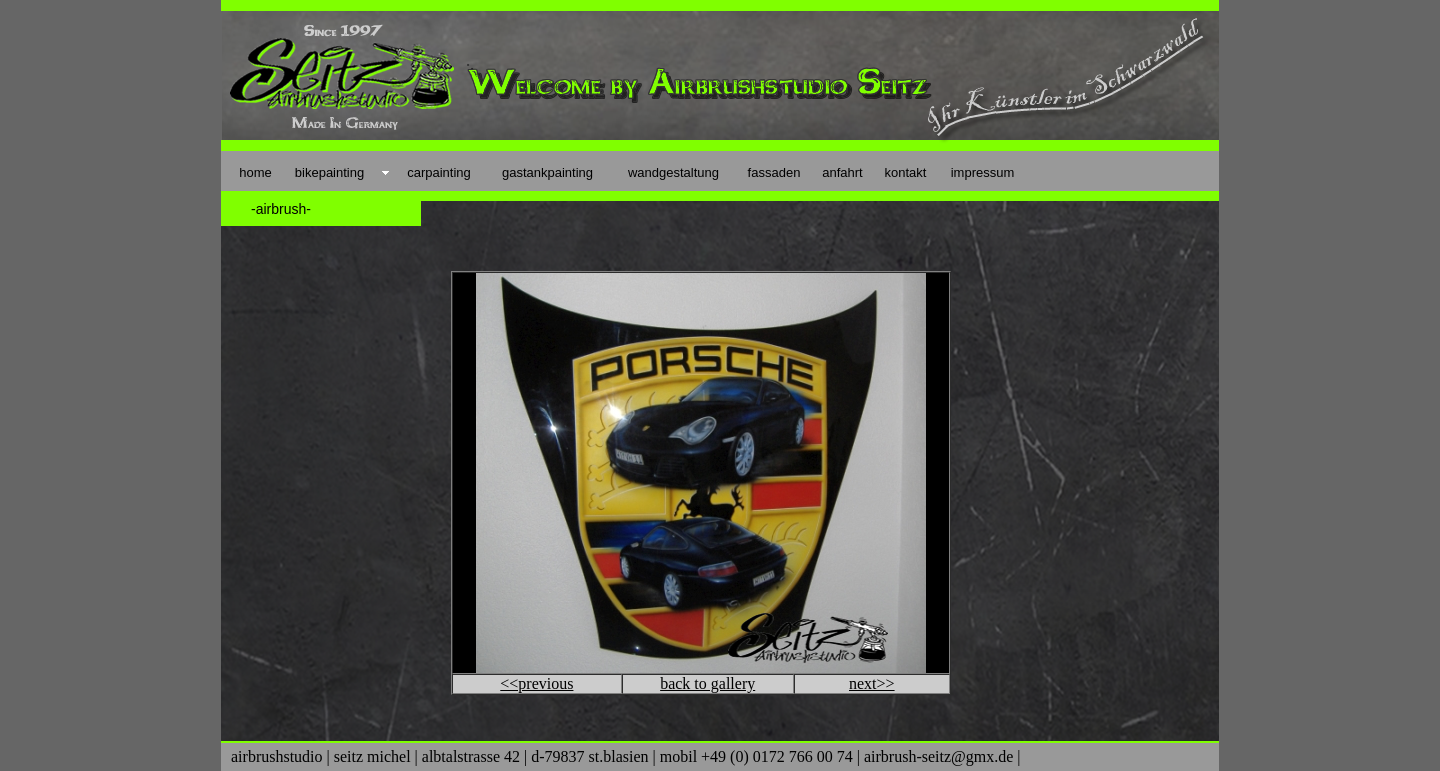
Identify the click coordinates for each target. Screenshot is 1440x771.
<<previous (536, 683)
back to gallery (707, 683)
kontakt (906, 172)
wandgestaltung (673, 172)
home (255, 172)
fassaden (774, 172)
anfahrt (842, 172)
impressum (983, 172)
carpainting (439, 172)
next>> (872, 683)
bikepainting (329, 172)
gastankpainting (547, 172)
